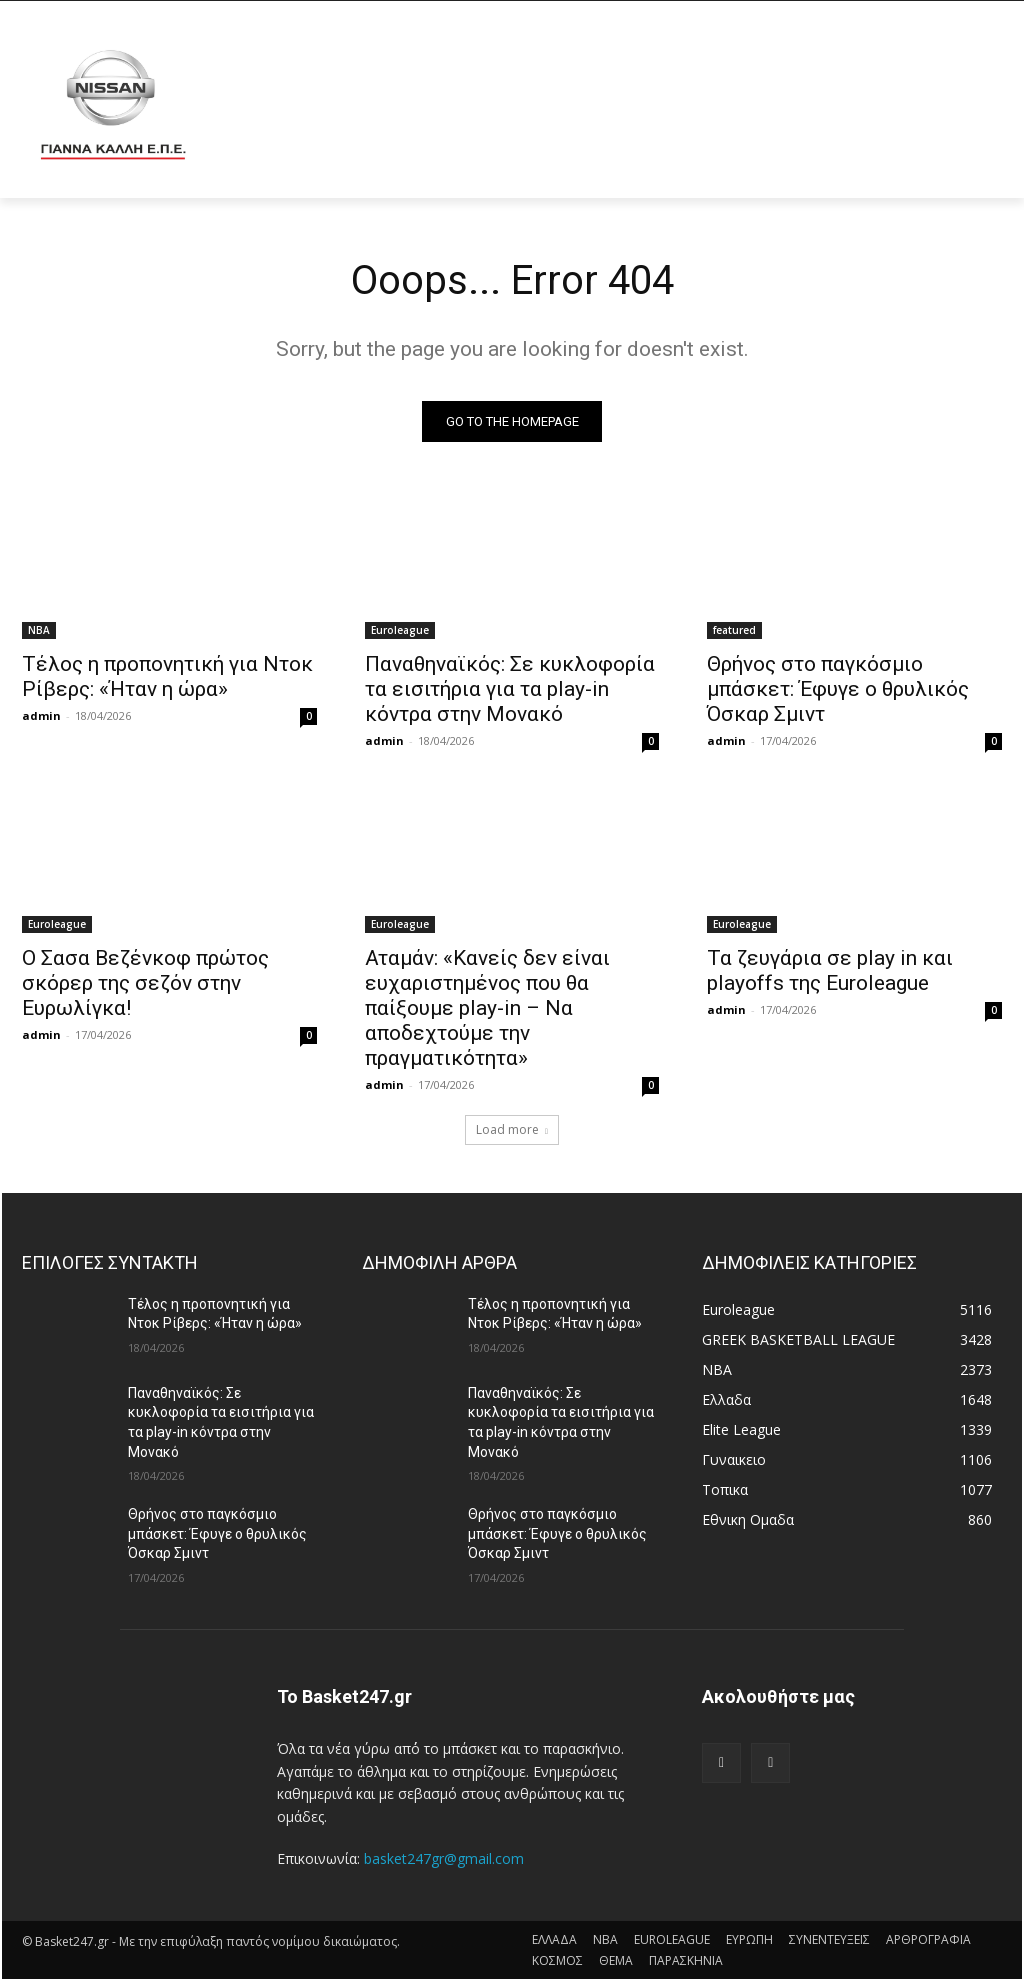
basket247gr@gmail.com (444, 1858)
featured (734, 630)
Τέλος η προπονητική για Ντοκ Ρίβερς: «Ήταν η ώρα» (167, 676)
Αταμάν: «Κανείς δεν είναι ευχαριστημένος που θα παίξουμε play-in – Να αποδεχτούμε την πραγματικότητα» (487, 1009)
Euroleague (400, 630)
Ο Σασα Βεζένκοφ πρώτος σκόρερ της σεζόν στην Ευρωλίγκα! (145, 984)
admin (41, 715)
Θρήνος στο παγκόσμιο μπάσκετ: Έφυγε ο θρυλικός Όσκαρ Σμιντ (838, 689)
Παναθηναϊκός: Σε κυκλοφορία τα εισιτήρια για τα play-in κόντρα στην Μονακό (510, 689)
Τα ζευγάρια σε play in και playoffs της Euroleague (830, 971)
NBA (39, 630)
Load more (512, 1129)
